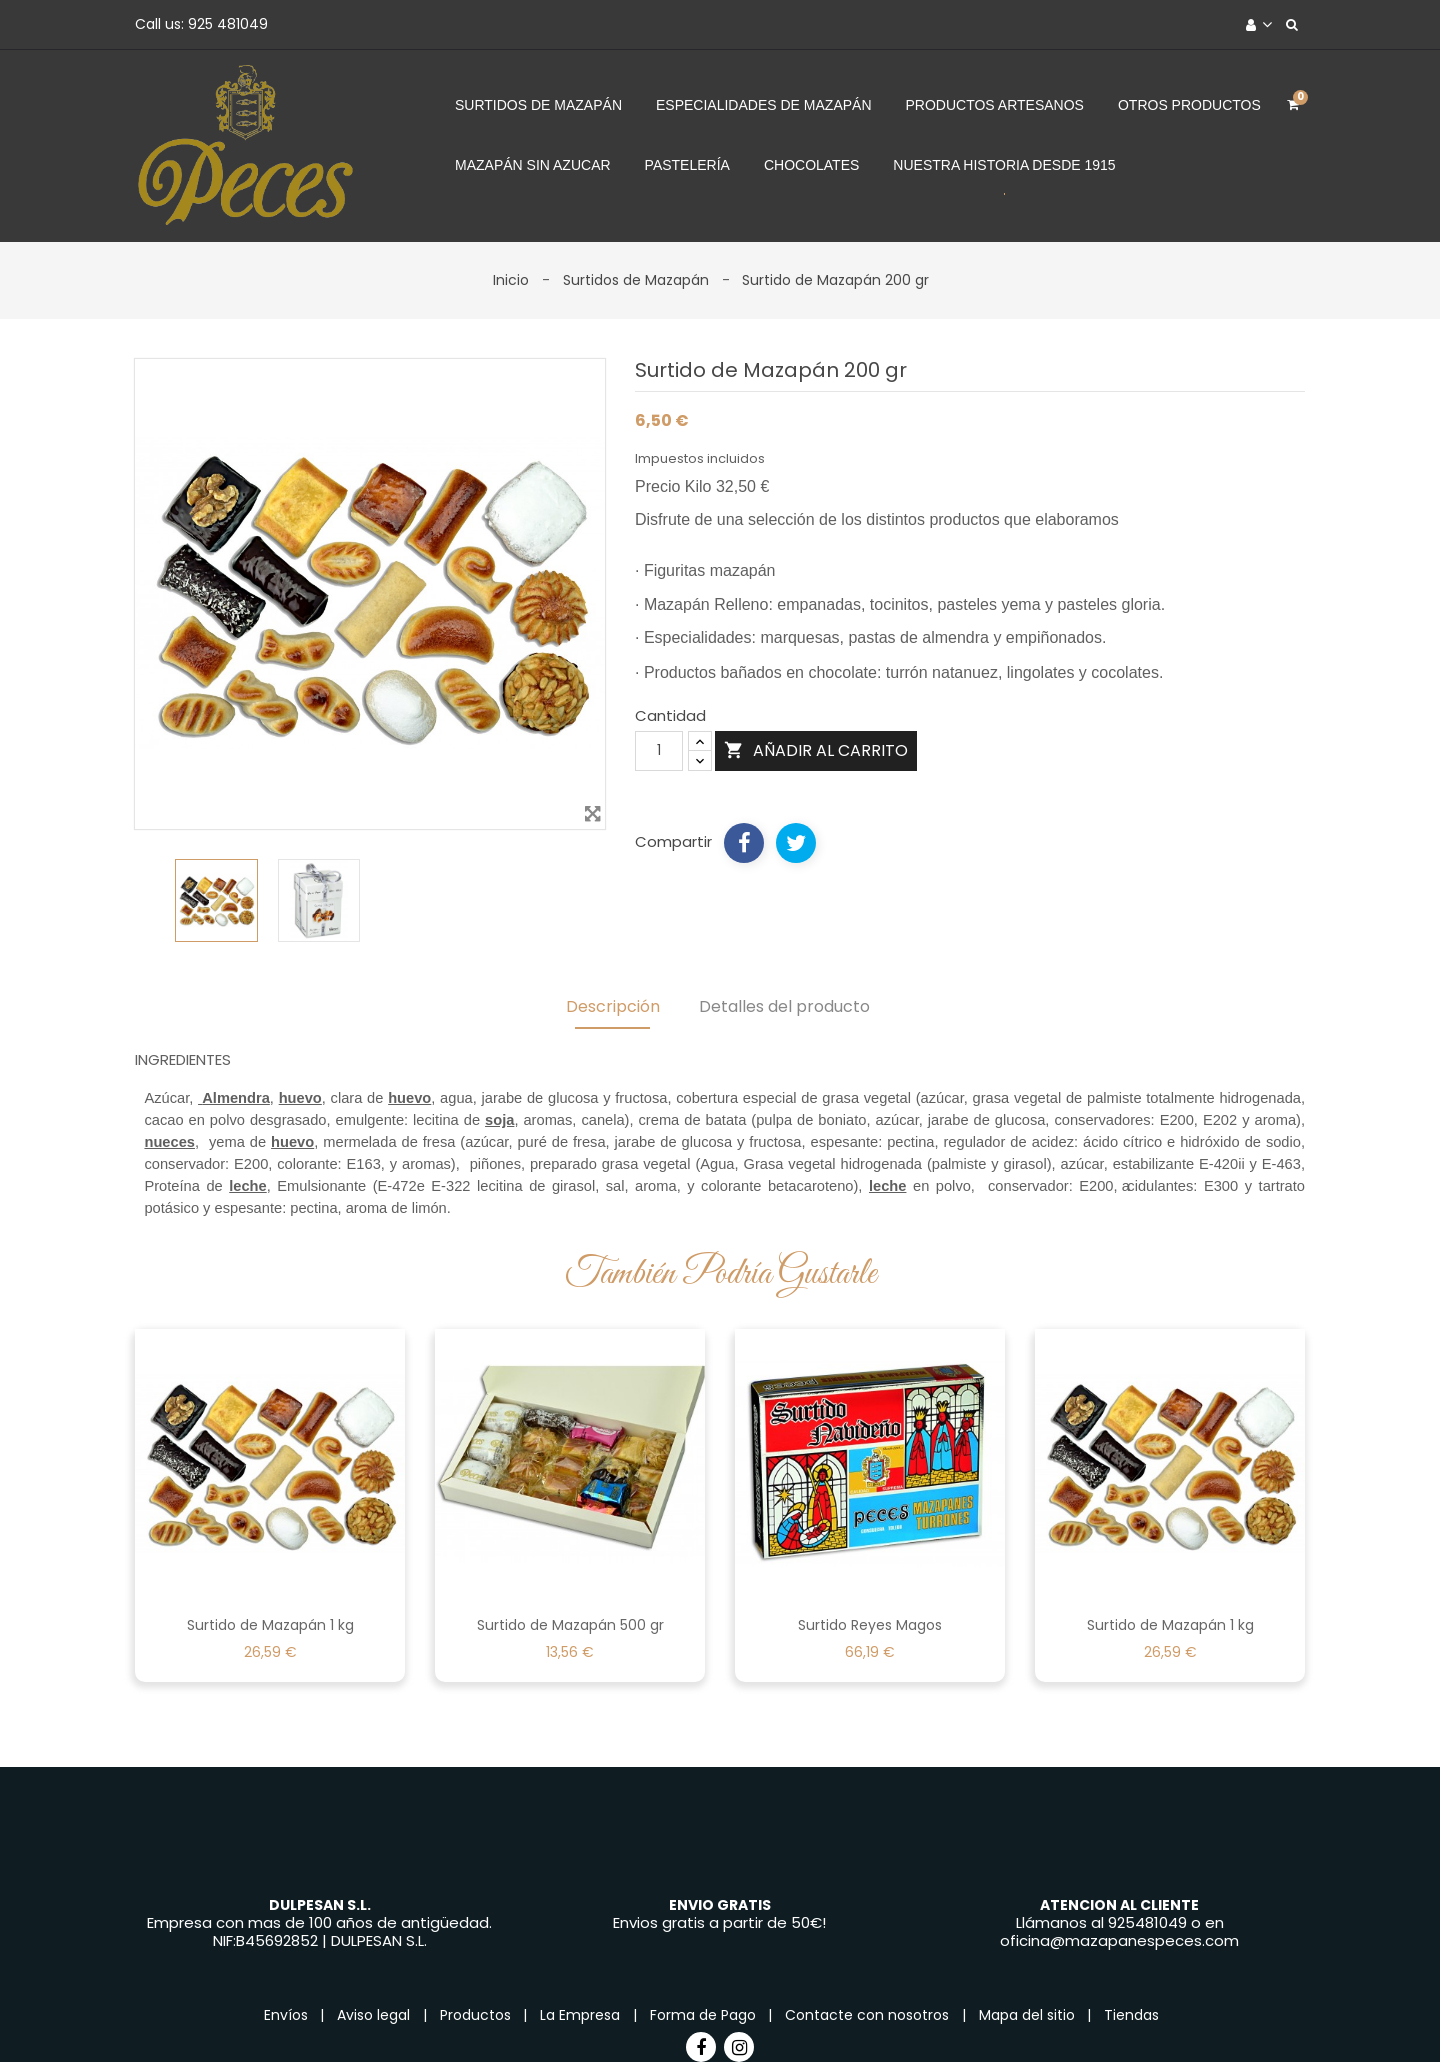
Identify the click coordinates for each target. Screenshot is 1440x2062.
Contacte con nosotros (869, 2015)
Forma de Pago (705, 2015)
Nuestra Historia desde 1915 (1004, 165)
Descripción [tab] (613, 1006)
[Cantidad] (659, 751)
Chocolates (811, 165)
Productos (477, 2015)
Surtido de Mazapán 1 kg (270, 1625)
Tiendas (1131, 2015)
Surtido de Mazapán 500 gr (570, 1625)
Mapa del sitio (1029, 2015)
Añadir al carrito (816, 750)
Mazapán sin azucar (533, 165)
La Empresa (582, 2015)
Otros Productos (1189, 105)
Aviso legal (375, 2015)
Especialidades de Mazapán (764, 105)
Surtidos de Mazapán (538, 105)
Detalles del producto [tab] (784, 1006)
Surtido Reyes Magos (870, 1625)
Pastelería (687, 165)
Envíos (288, 2015)
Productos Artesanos (995, 105)
